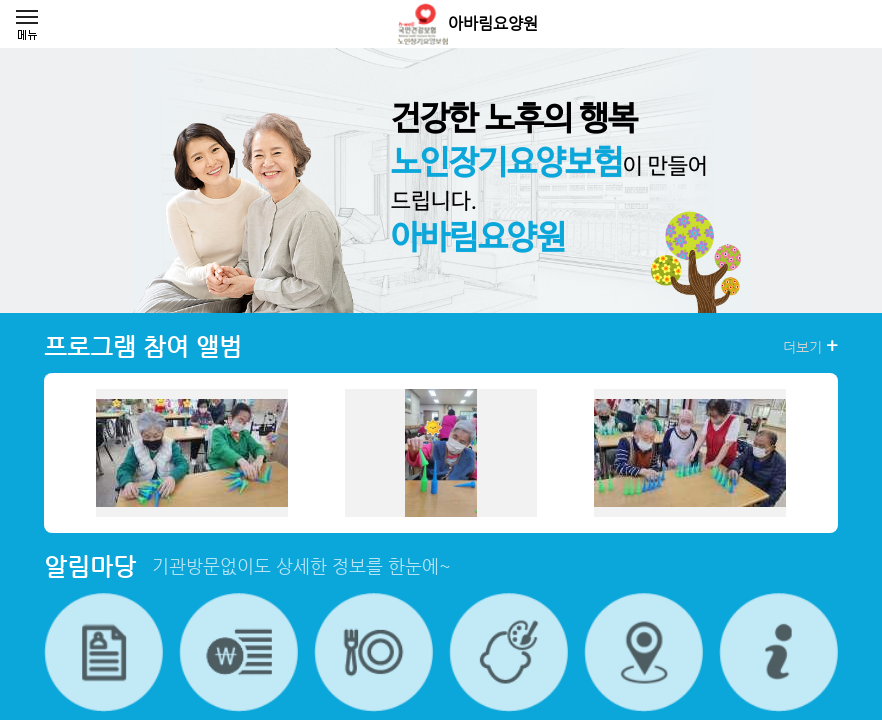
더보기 (810, 346)
